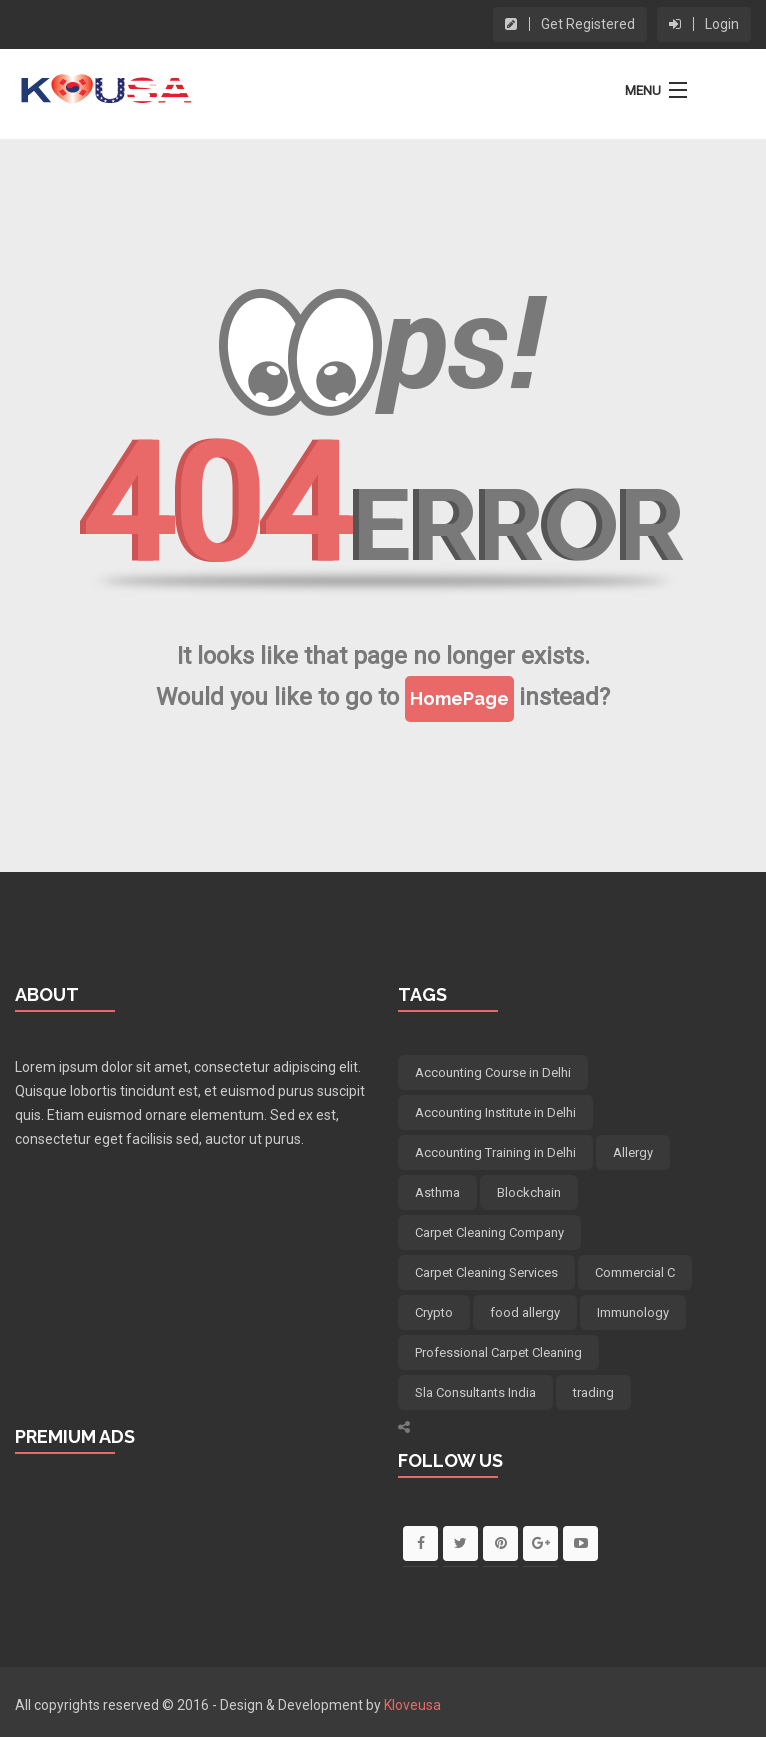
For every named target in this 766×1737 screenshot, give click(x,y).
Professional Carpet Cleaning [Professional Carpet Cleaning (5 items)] (498, 1352)
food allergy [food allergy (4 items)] (525, 1312)
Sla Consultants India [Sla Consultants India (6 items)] (475, 1392)
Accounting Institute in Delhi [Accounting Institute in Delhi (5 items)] (495, 1112)
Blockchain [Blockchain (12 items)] (529, 1192)
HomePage (459, 698)
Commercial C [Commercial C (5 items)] (635, 1272)
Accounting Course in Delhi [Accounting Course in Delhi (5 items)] (493, 1072)
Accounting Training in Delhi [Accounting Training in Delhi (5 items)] (495, 1152)
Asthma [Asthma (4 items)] (437, 1192)
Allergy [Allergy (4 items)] (633, 1152)
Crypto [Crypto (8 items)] (434, 1312)
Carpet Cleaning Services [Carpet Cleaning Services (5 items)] (486, 1272)
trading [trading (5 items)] (593, 1392)
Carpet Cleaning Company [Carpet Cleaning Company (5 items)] (489, 1232)
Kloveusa (412, 1705)
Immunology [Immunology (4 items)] (633, 1312)
